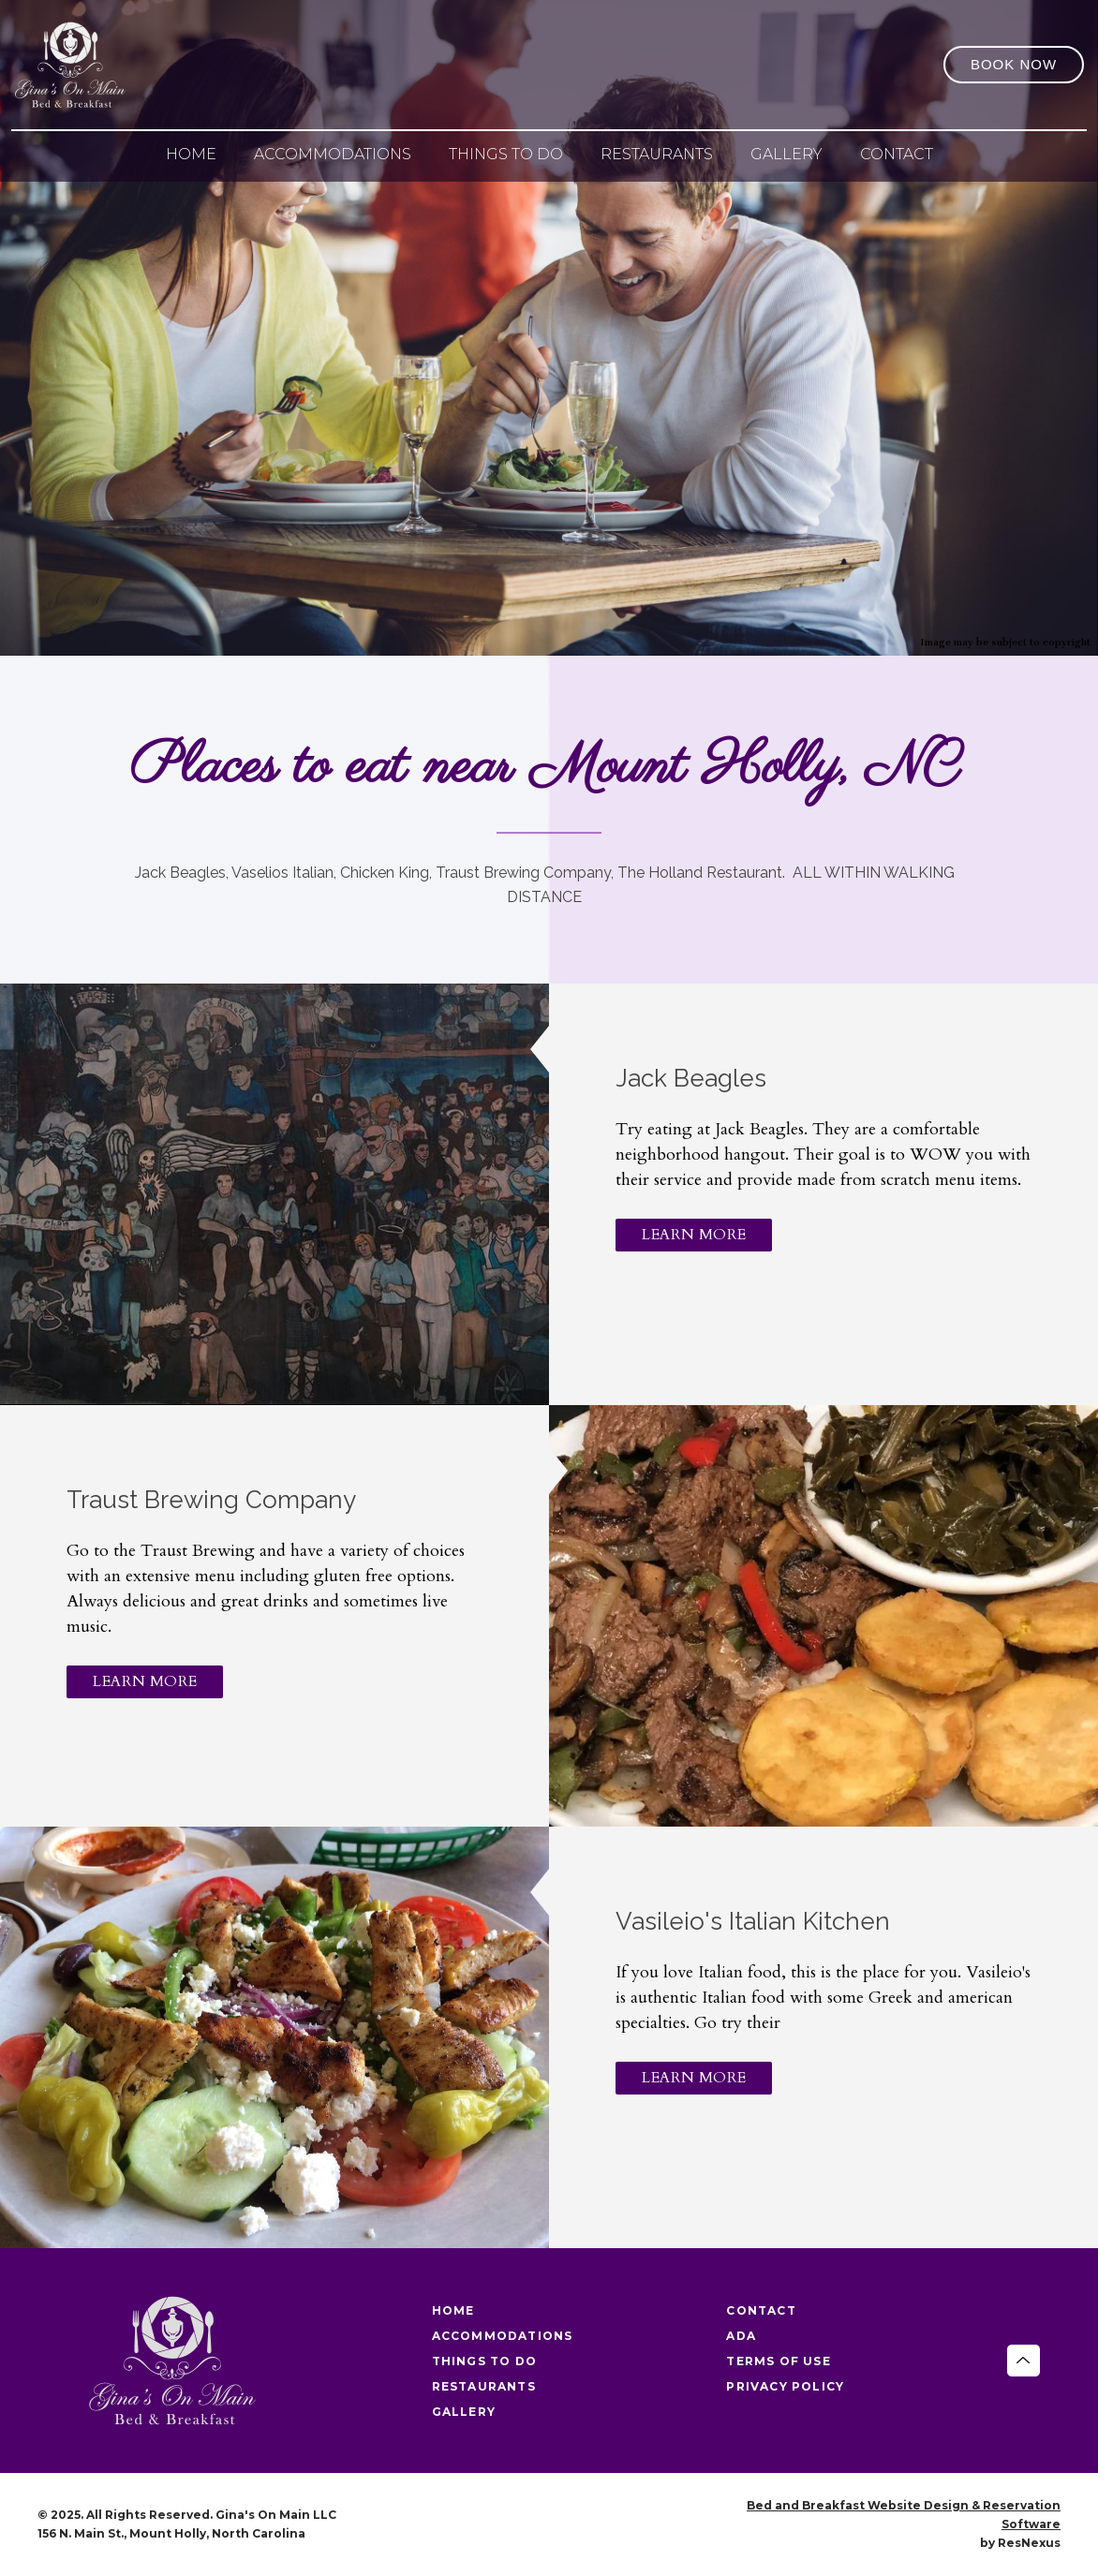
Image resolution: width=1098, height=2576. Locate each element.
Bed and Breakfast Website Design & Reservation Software (904, 2514)
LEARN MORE (694, 1234)
